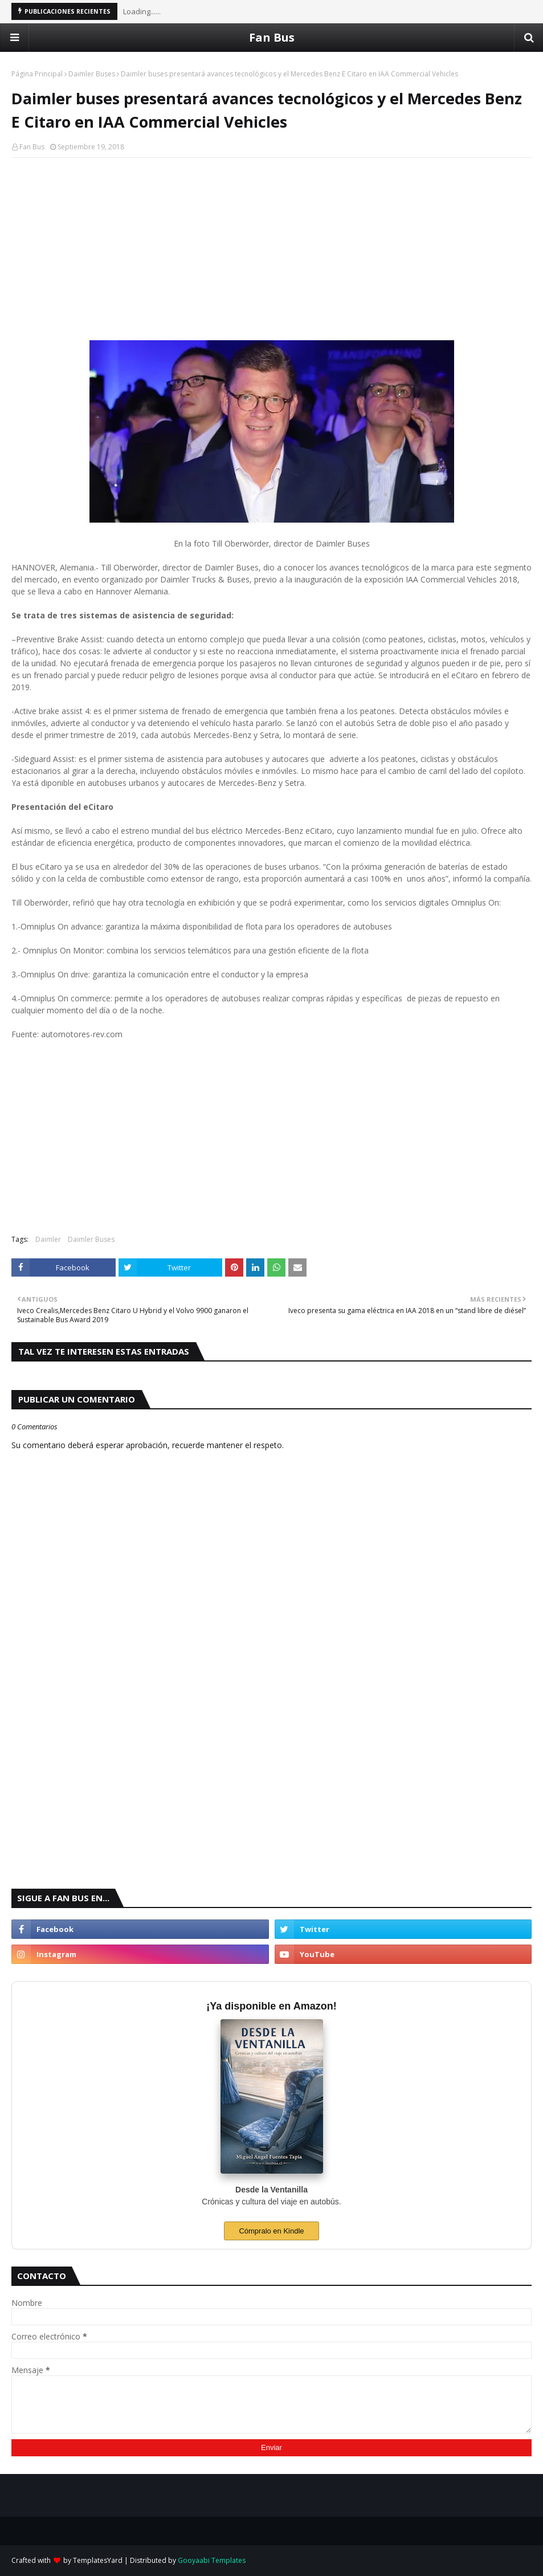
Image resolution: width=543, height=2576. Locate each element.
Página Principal (37, 74)
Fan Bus (272, 37)
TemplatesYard (98, 2560)
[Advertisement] (271, 249)
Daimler (48, 1239)
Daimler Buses (91, 74)
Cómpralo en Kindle (271, 2231)
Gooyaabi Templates (212, 2560)
